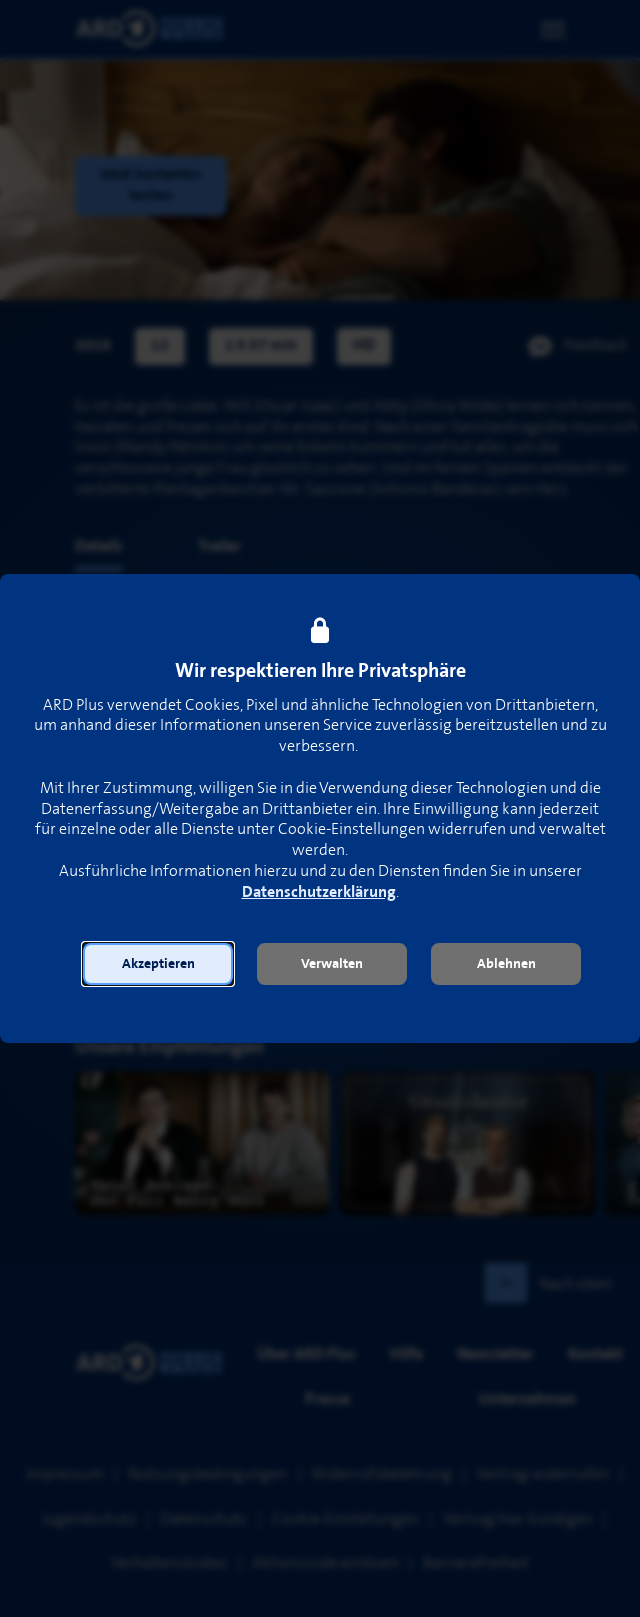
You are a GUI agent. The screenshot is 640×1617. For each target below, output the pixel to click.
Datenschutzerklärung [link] (319, 892)
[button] (158, 964)
